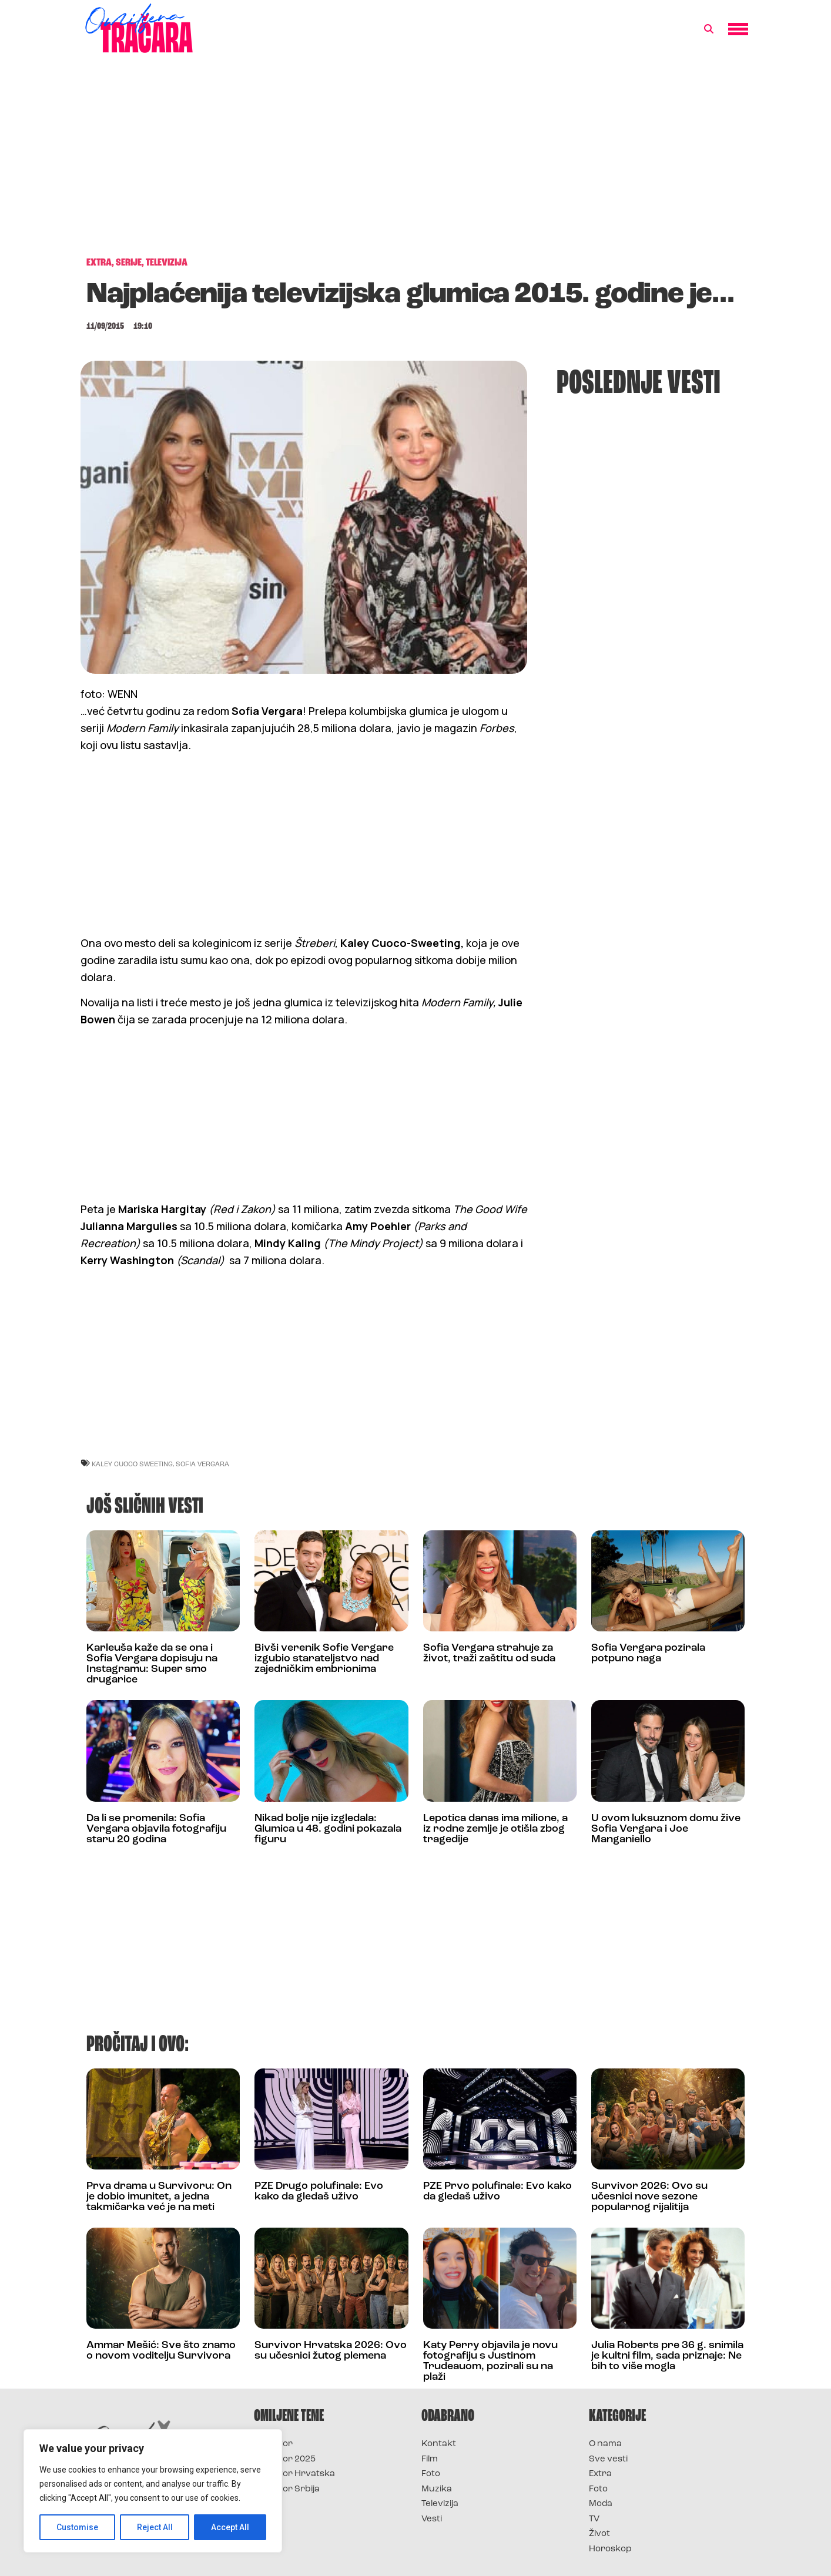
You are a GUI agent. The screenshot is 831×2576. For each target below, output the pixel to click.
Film (429, 2459)
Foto (430, 2474)
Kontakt (438, 2444)
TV (594, 2519)
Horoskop (610, 2549)
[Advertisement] (415, 161)
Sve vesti (608, 2459)
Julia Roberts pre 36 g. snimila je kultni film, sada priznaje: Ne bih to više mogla (667, 2356)
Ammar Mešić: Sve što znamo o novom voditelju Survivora (161, 2351)
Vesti (431, 2519)
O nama (605, 2444)
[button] (709, 29)
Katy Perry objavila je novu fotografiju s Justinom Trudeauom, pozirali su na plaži (490, 2361)
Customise (77, 2527)
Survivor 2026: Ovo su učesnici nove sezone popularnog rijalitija (649, 2197)
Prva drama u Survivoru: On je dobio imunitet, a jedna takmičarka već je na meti (159, 2197)
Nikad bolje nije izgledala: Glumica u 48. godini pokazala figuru (327, 1829)
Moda (600, 2504)
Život (599, 2534)
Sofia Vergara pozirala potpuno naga (648, 1653)
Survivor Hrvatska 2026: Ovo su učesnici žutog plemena (330, 2351)
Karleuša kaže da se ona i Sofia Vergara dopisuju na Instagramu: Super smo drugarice (151, 1664)
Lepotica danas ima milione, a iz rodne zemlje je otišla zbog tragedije (495, 1829)
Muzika (436, 2489)
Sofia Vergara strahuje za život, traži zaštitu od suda (489, 1653)
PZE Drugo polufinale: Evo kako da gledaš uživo (318, 2191)
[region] (153, 2491)
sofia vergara (202, 1463)
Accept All (230, 2527)
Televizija (439, 2504)
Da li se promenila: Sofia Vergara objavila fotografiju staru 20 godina (156, 1829)
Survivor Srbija (287, 2489)
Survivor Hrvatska (294, 2474)
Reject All (155, 2527)
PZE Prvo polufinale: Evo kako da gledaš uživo (497, 2191)
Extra (600, 2474)
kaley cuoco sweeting (132, 1463)
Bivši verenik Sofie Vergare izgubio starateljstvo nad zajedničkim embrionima (324, 1659)
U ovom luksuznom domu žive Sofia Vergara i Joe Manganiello (665, 1829)
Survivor (273, 2444)
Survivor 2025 (285, 2459)
